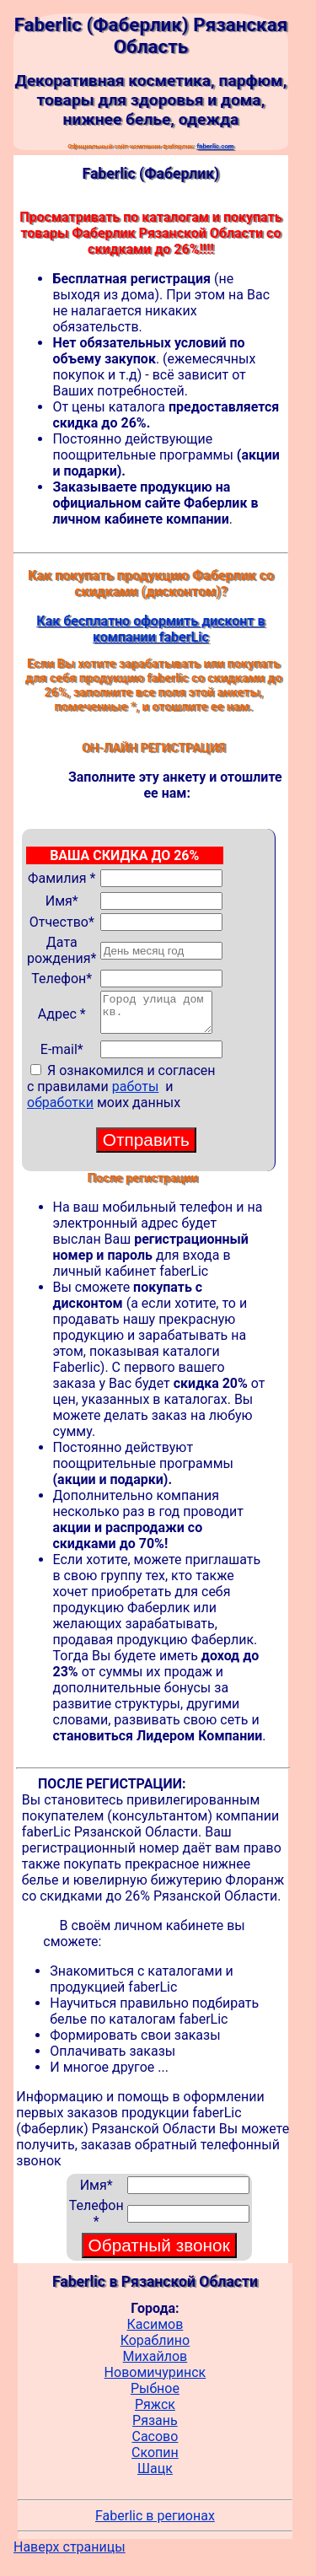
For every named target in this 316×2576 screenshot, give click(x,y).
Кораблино (155, 2348)
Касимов (155, 2332)
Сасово (154, 2444)
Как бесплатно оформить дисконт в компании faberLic (150, 629)
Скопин (155, 2460)
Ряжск (155, 2412)
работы (135, 1094)
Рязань (155, 2428)
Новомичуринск (155, 2380)
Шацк (155, 2476)
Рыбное (155, 2396)
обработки (60, 1110)
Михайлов (155, 2364)
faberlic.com (214, 146)
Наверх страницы (69, 2554)
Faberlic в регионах (155, 2523)
